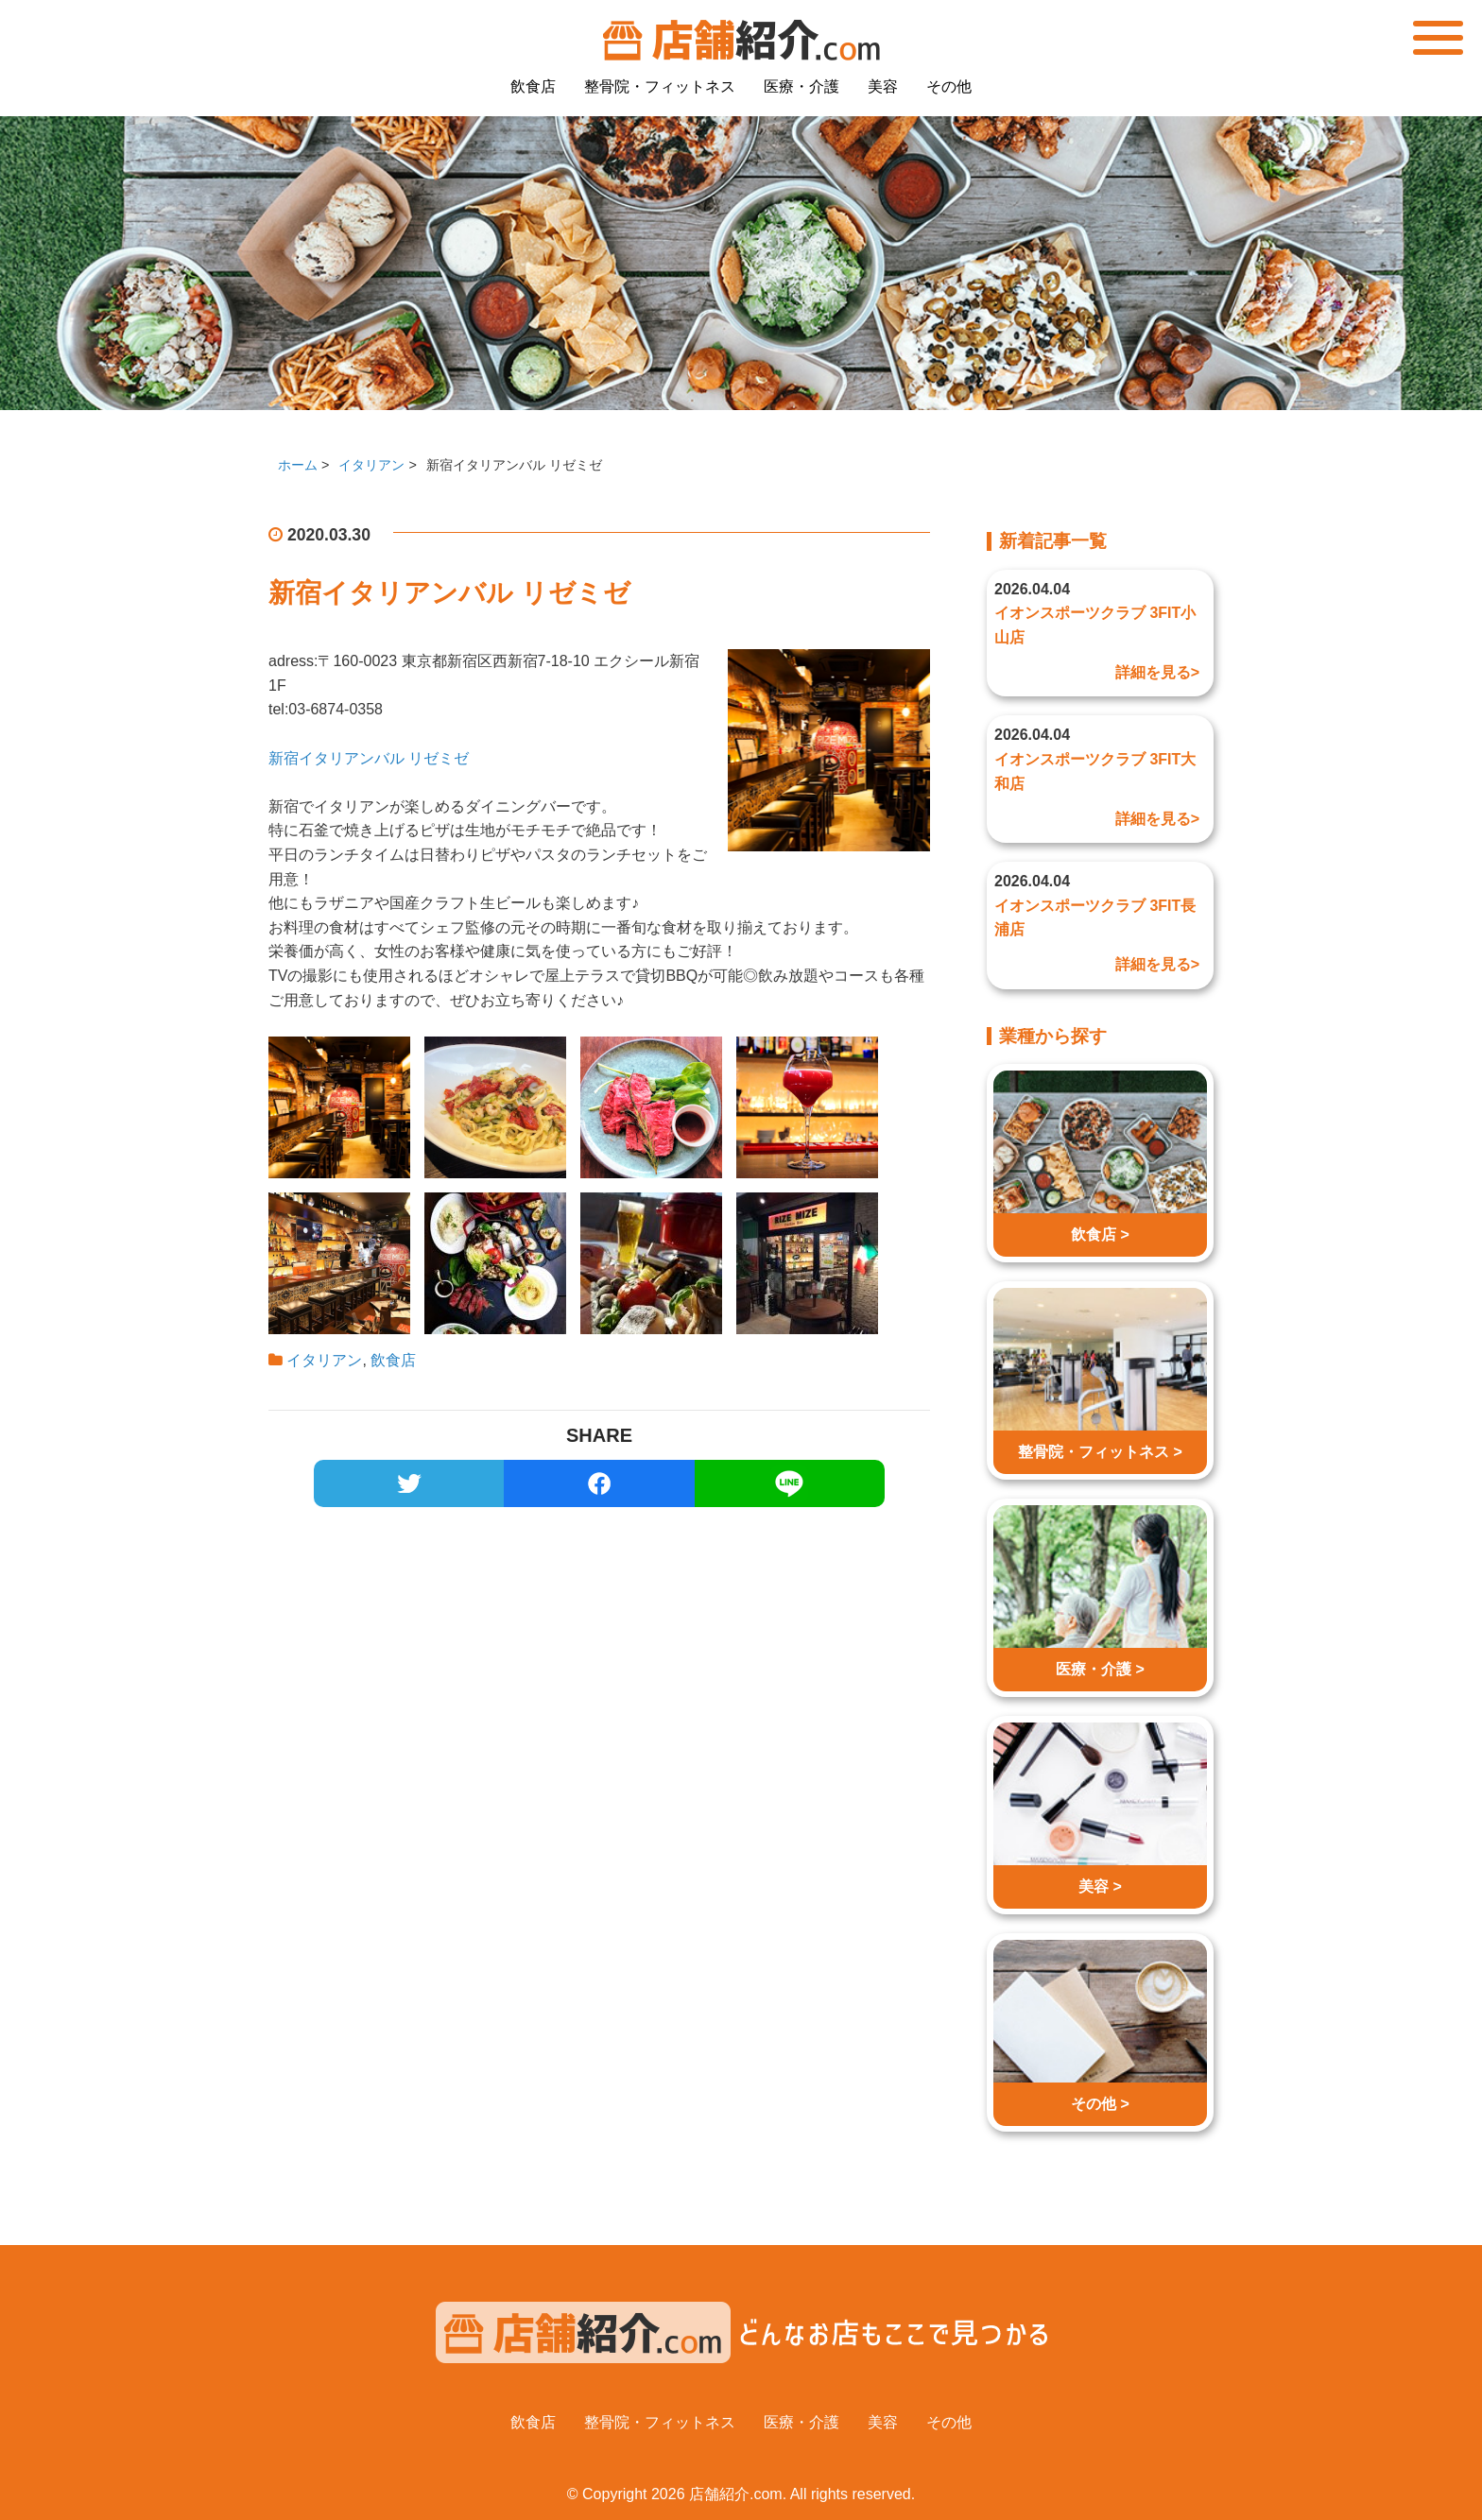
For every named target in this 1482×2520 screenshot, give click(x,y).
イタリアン (324, 1360)
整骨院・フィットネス (659, 86)
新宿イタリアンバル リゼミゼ (368, 758)
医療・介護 (801, 86)
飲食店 (533, 86)
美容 (883, 86)
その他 (949, 86)
